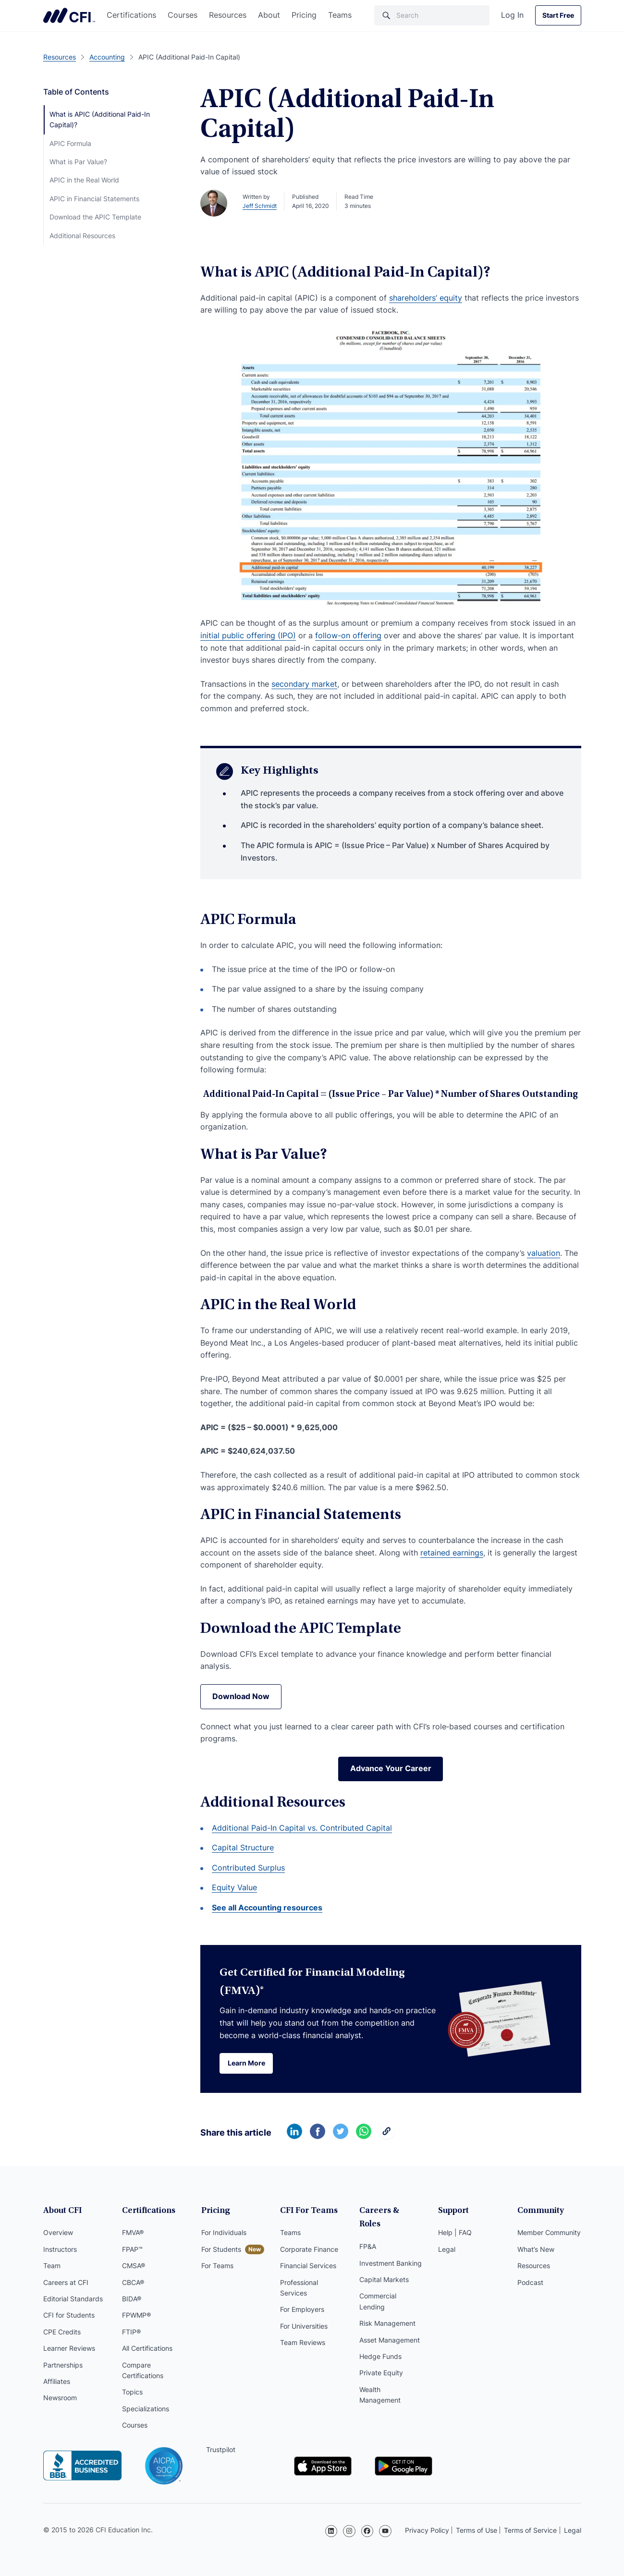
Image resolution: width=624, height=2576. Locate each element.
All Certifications (147, 2349)
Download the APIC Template (95, 217)
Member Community (549, 2233)
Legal (446, 2250)
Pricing (304, 15)
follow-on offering (348, 635)
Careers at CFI (65, 2283)
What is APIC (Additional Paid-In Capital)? (99, 119)
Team (52, 2266)
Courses (182, 15)
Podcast (530, 2283)
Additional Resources (82, 235)
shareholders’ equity (425, 298)
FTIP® (131, 2332)
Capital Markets (384, 2266)
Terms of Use (476, 2530)
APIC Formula (70, 143)
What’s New (535, 2250)
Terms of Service (530, 2530)
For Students (221, 2250)
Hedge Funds (380, 2343)
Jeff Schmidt (260, 205)
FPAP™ (132, 2250)
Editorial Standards (73, 2299)
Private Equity (381, 2360)
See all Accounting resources (267, 1907)
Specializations (145, 2409)
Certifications (131, 15)
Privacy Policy (427, 2530)
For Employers (302, 2310)
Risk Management (387, 2310)
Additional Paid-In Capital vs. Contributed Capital (302, 1828)
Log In (512, 15)
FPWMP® (136, 2316)
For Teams (217, 2266)
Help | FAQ (455, 2233)
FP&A (367, 2233)
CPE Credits (62, 2332)
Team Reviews (302, 2343)
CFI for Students (69, 2316)
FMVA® (133, 2233)
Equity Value (234, 1888)
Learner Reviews (69, 2349)
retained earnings (451, 1552)
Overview (58, 2233)
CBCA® (133, 2283)
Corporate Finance (309, 2250)
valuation (543, 1253)
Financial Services (308, 2266)
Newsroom (60, 2398)
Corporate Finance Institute (69, 15)
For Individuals (223, 2233)
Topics (132, 2393)
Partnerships (63, 2365)
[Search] (431, 15)
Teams (340, 15)
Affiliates (56, 2382)
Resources (227, 15)
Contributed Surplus (248, 1867)
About (269, 15)
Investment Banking (390, 2250)
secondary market (304, 684)
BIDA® (131, 2299)
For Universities (304, 2326)
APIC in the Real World (84, 180)
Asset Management (389, 2326)
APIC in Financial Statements (94, 198)
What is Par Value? (78, 162)
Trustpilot (220, 2450)
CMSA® (133, 2266)
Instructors (60, 2250)
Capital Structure (243, 1848)
